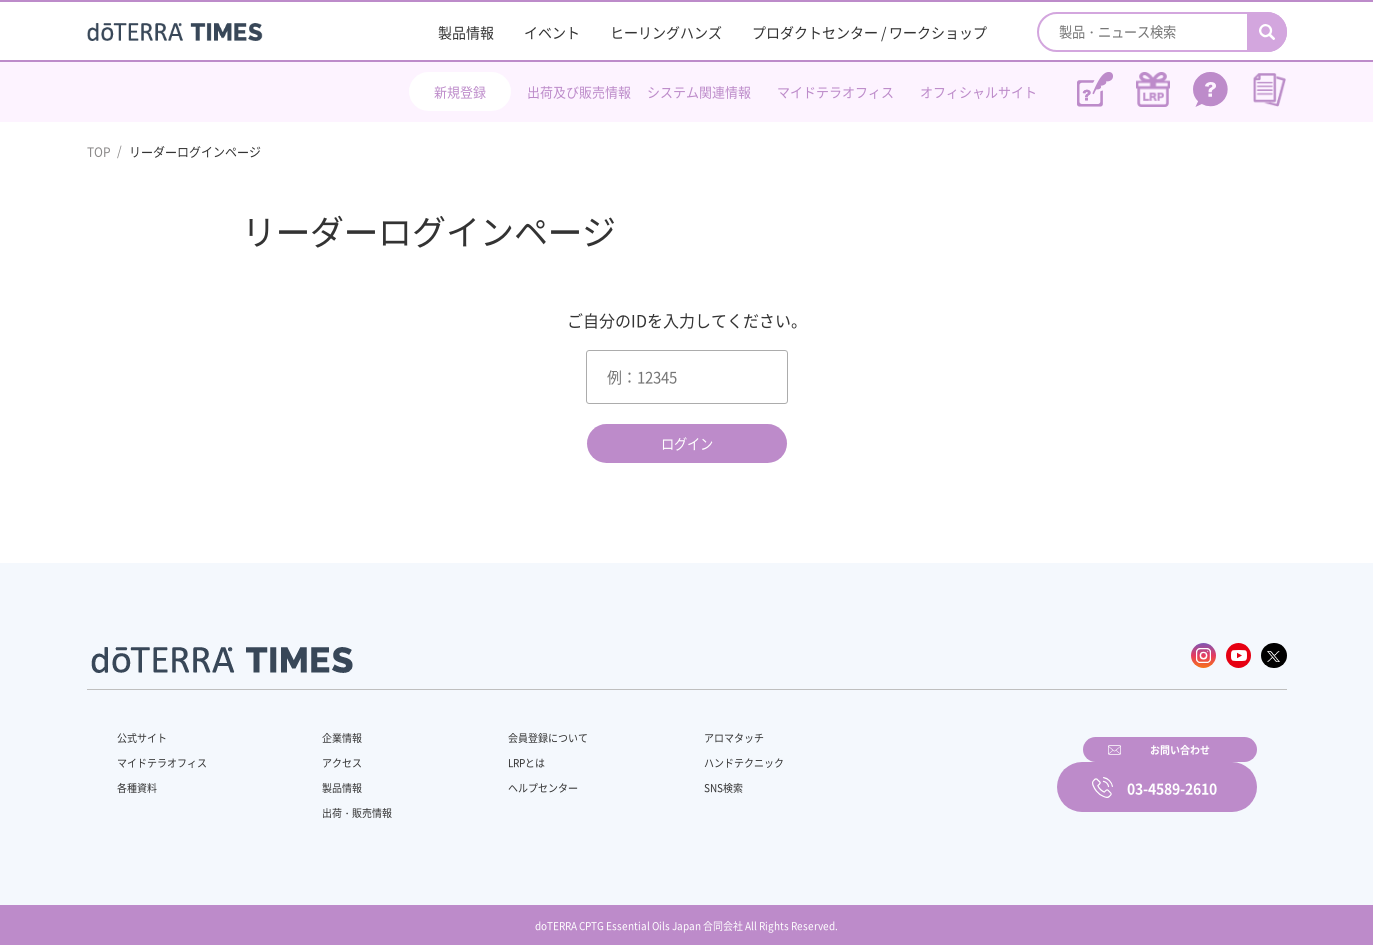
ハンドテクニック (695, 752)
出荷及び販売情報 (579, 91)
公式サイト (147, 727)
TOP (99, 152)
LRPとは (493, 752)
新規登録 (460, 91)
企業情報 (329, 727)
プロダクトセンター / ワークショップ (869, 32)
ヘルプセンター (512, 777)
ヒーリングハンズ (666, 32)
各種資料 (141, 777)
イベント (552, 32)
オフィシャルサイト (978, 91)
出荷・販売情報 (347, 802)
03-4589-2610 (1172, 774)
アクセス (329, 752)
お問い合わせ (942, 774)
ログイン (687, 443)
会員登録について (518, 727)
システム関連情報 (699, 91)
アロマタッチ (683, 727)
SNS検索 (670, 777)
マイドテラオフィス (835, 91)
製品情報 (466, 32)
